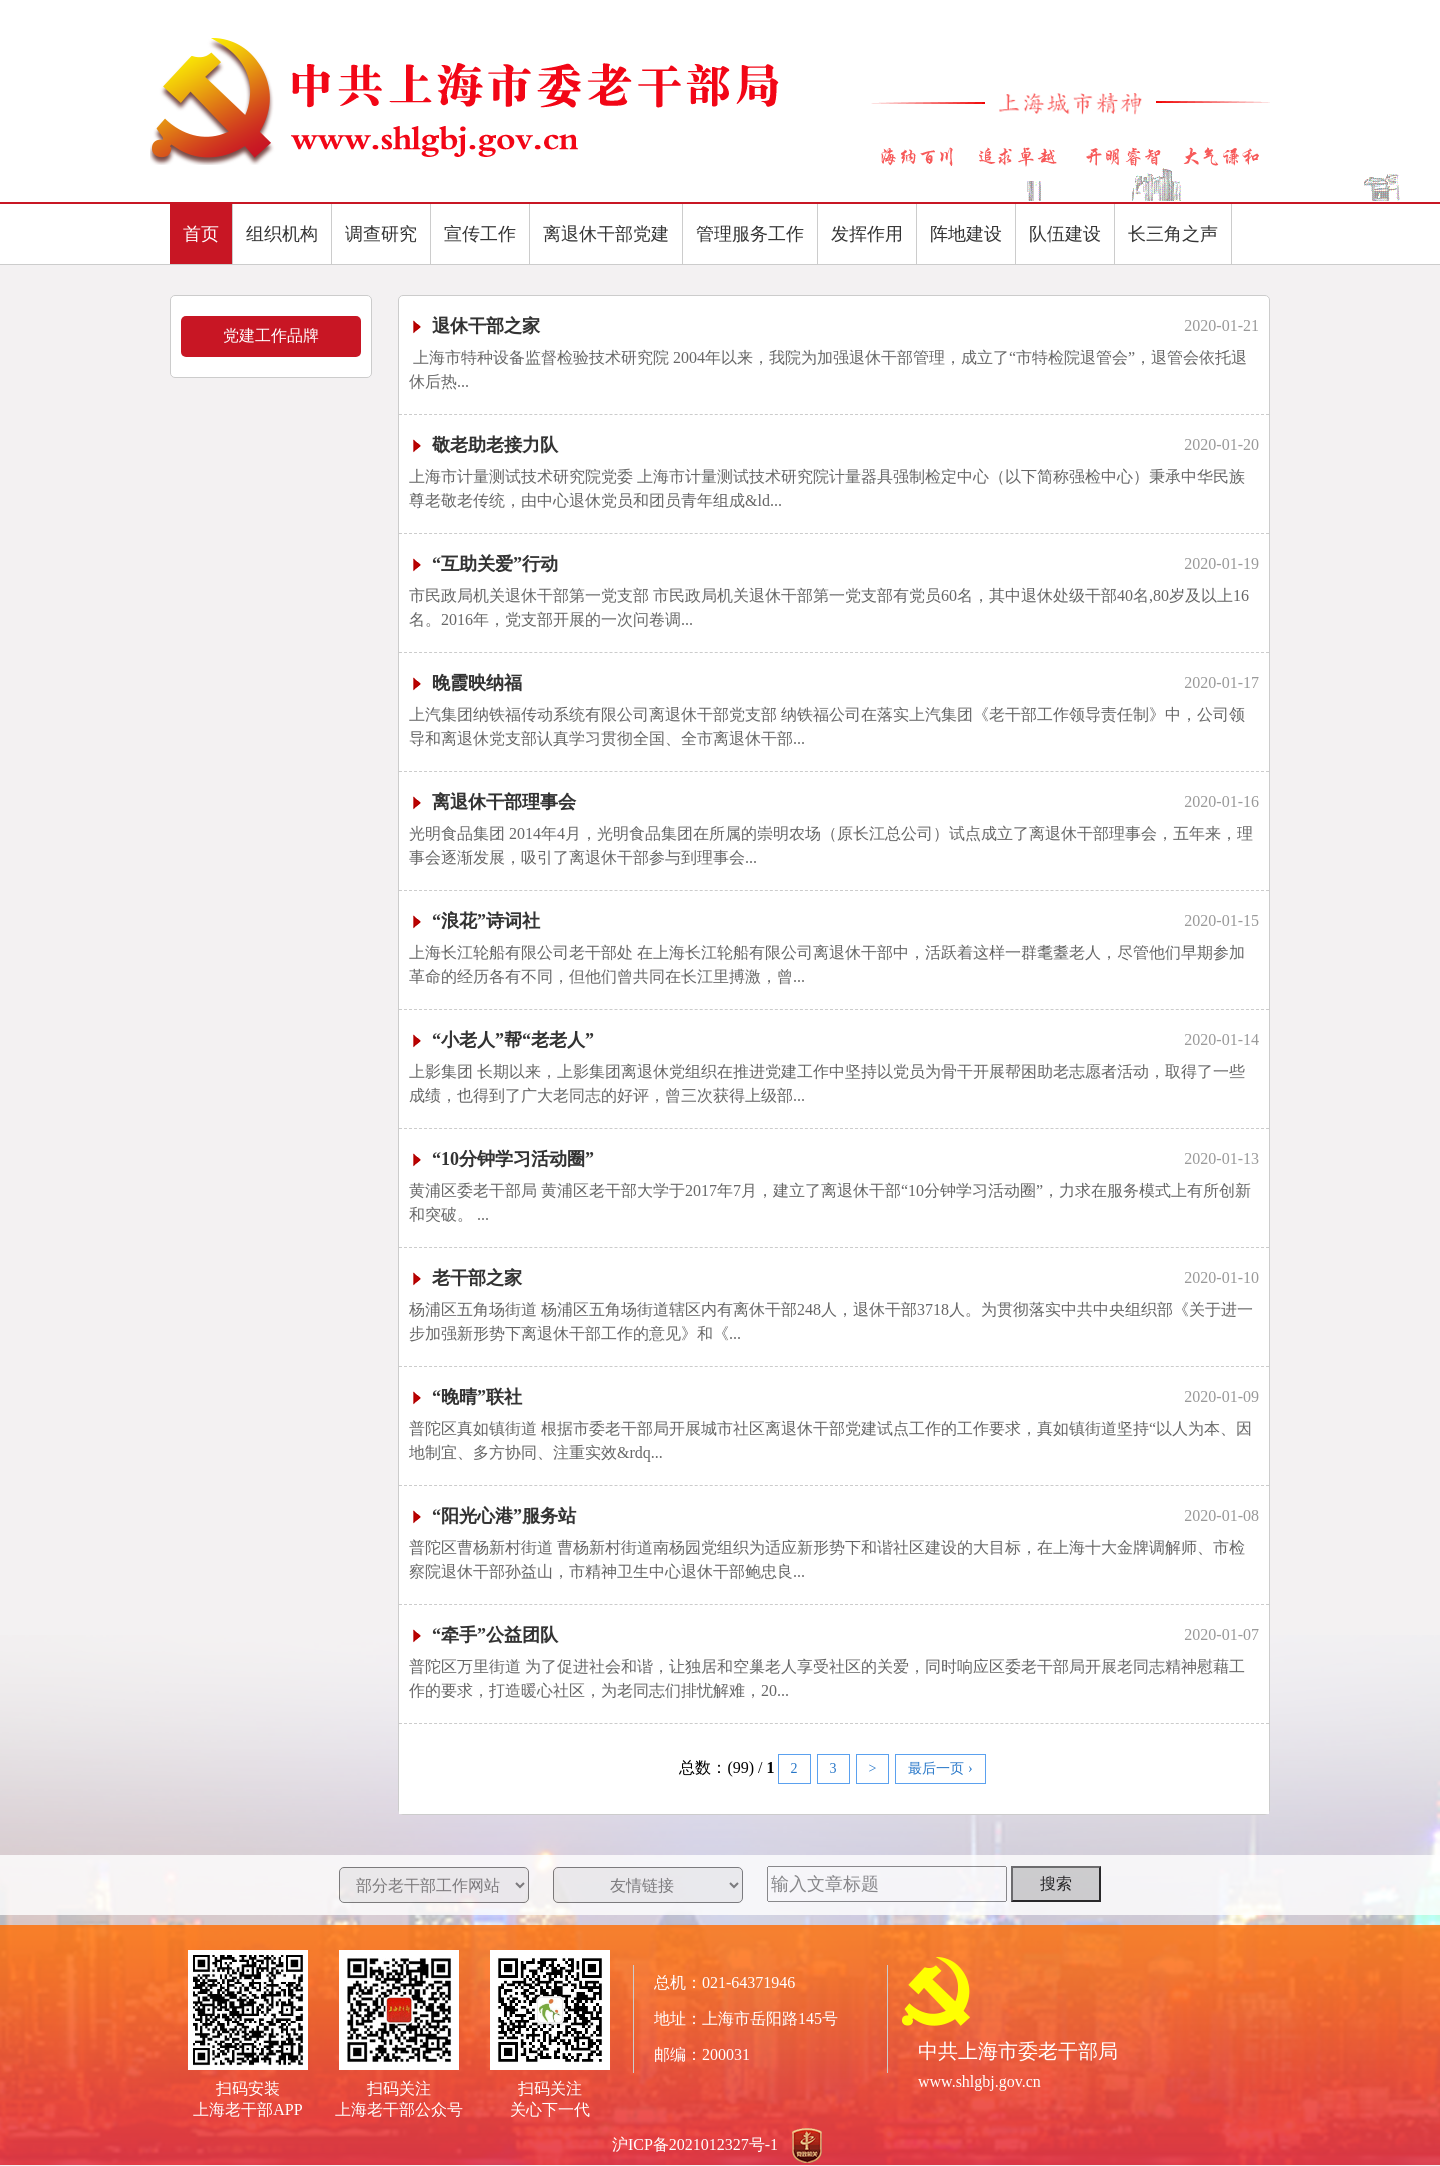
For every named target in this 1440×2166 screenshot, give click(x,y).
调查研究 (381, 234)
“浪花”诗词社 (474, 921)
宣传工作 (480, 234)
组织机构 (282, 234)
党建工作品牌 (271, 335)
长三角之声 (1173, 234)
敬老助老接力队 (483, 445)
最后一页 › (940, 1768)
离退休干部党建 (606, 234)
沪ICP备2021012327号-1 (695, 2144)
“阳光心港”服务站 (492, 1516)
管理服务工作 (750, 234)
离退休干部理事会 (492, 802)
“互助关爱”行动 (483, 564)
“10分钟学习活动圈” (501, 1159)
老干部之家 (465, 1278)
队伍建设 (1065, 234)
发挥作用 (867, 234)
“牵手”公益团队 (483, 1635)
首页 (201, 234)
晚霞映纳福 (465, 683)
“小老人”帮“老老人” (501, 1040)
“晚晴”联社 (465, 1397)
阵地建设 (966, 234)
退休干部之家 (474, 326)
